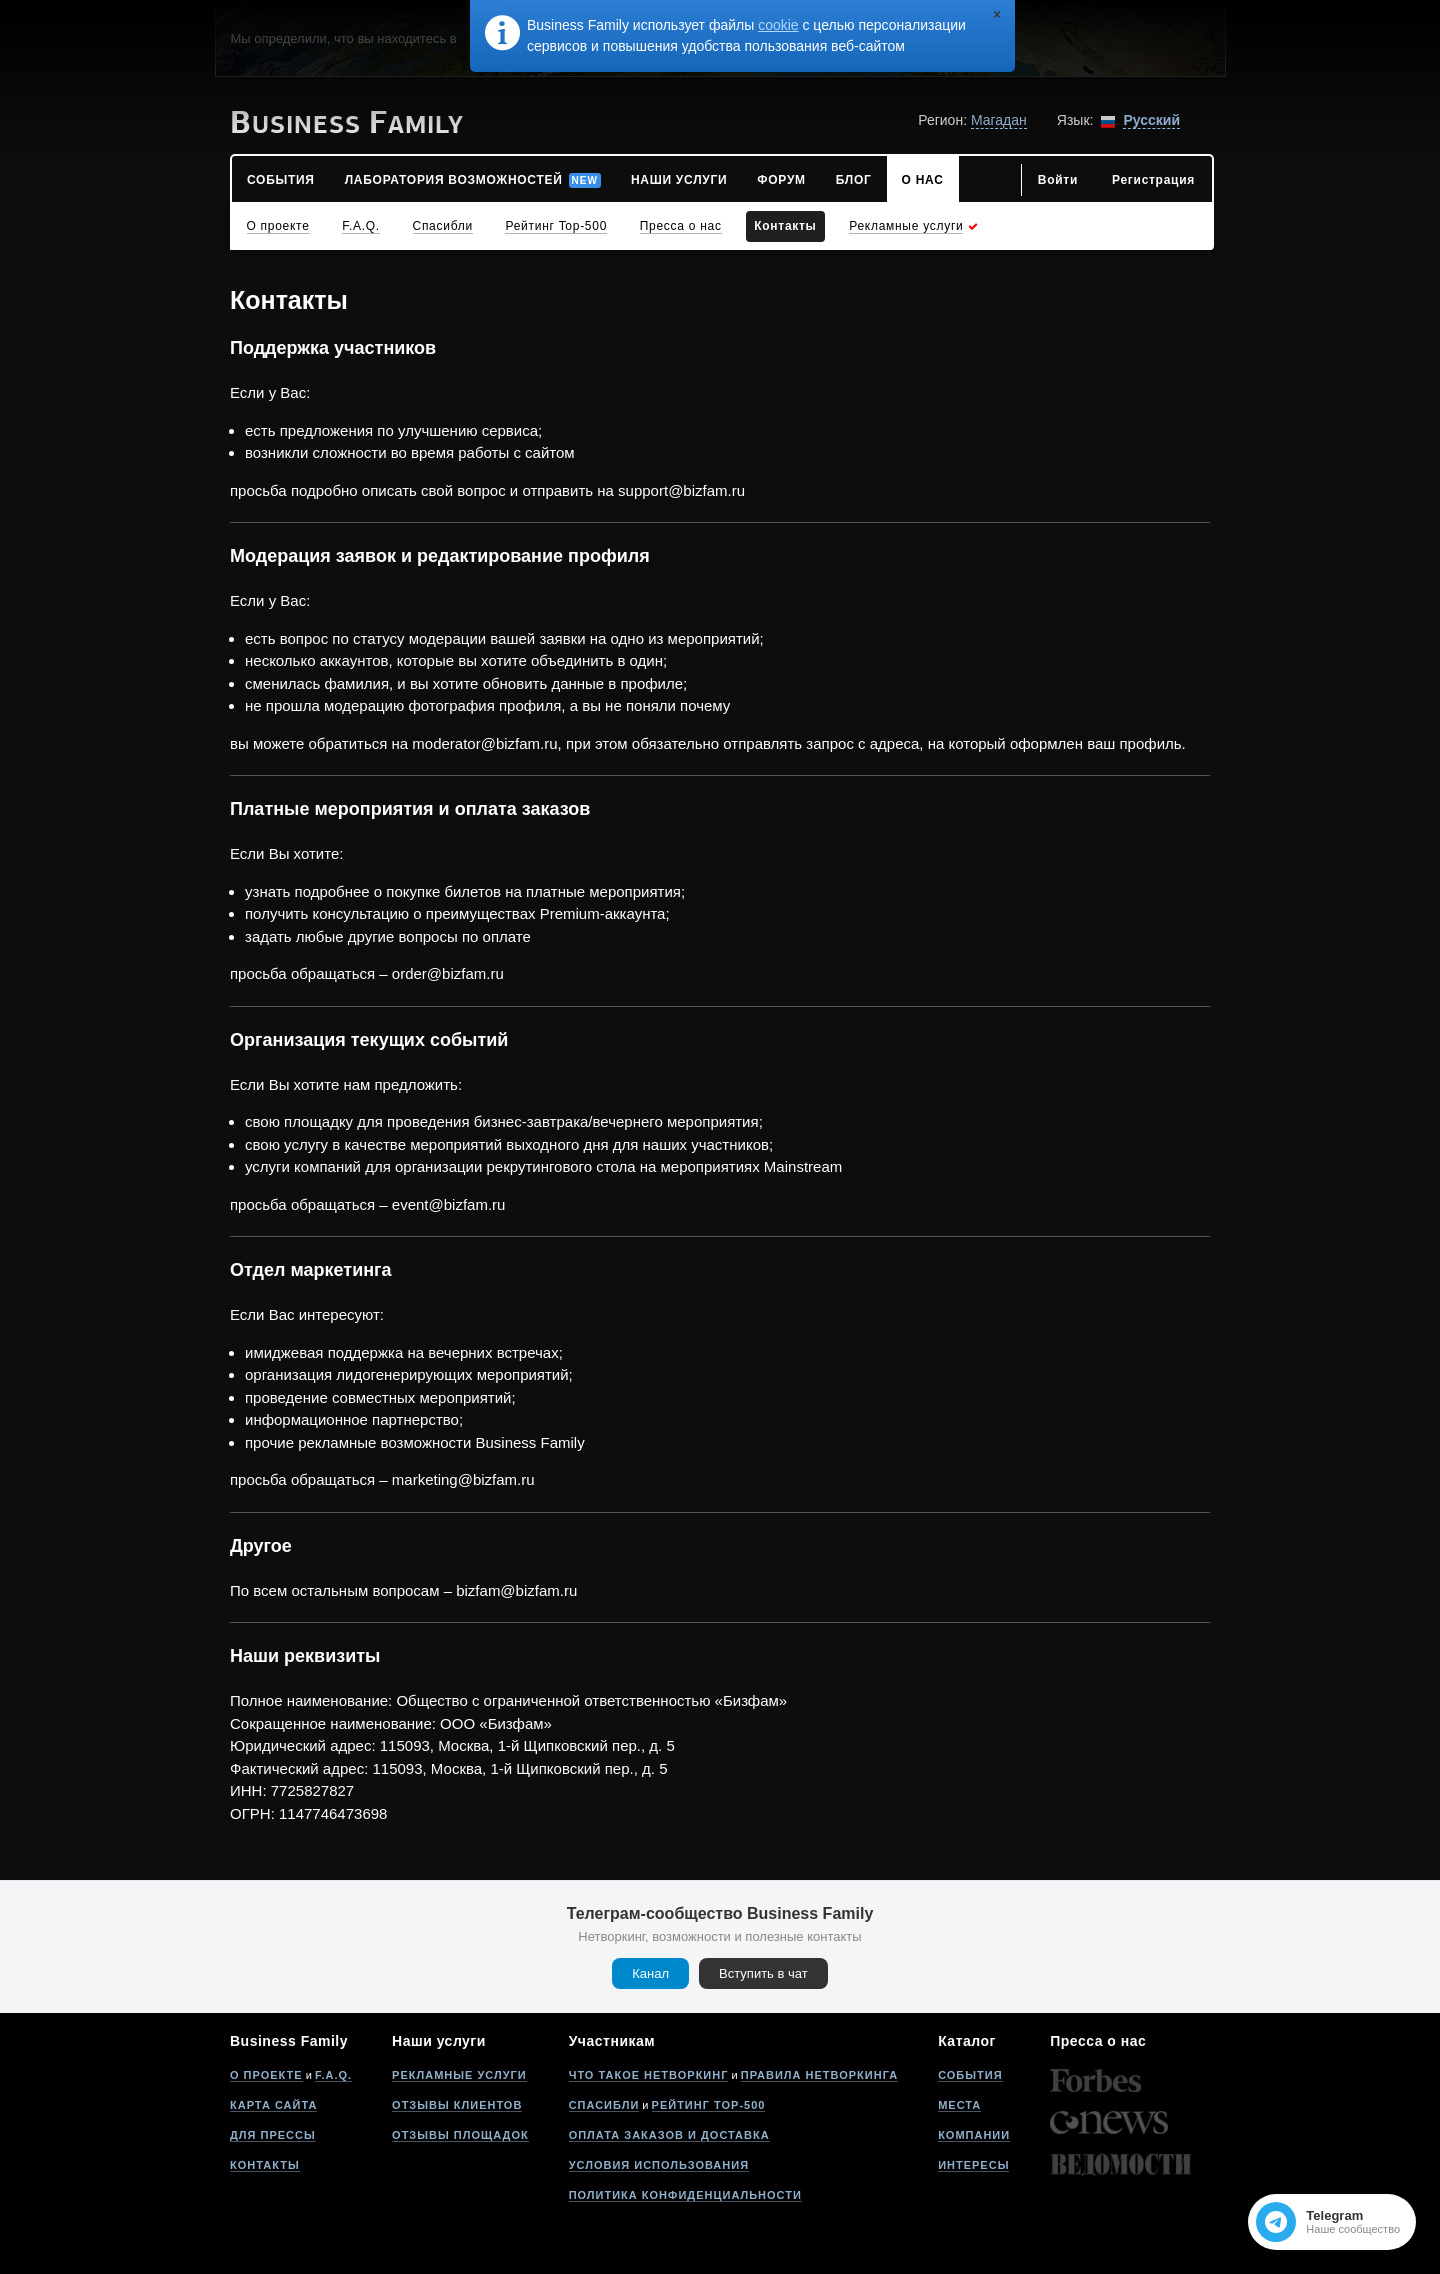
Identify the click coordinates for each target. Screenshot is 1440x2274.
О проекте (266, 2075)
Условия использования (659, 2165)
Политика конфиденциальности (685, 2195)
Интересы (973, 2165)
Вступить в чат (763, 1973)
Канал (650, 1973)
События (970, 2075)
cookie (778, 25)
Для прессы (273, 2135)
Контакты (265, 2165)
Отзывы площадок (460, 2135)
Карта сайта (273, 2105)
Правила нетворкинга (819, 2075)
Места (959, 2105)
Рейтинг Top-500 (709, 2105)
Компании (974, 2135)
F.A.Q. (333, 2075)
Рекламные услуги (459, 2075)
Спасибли (604, 2105)
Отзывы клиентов (457, 2105)
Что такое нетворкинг (649, 2075)
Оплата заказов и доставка (669, 2135)
